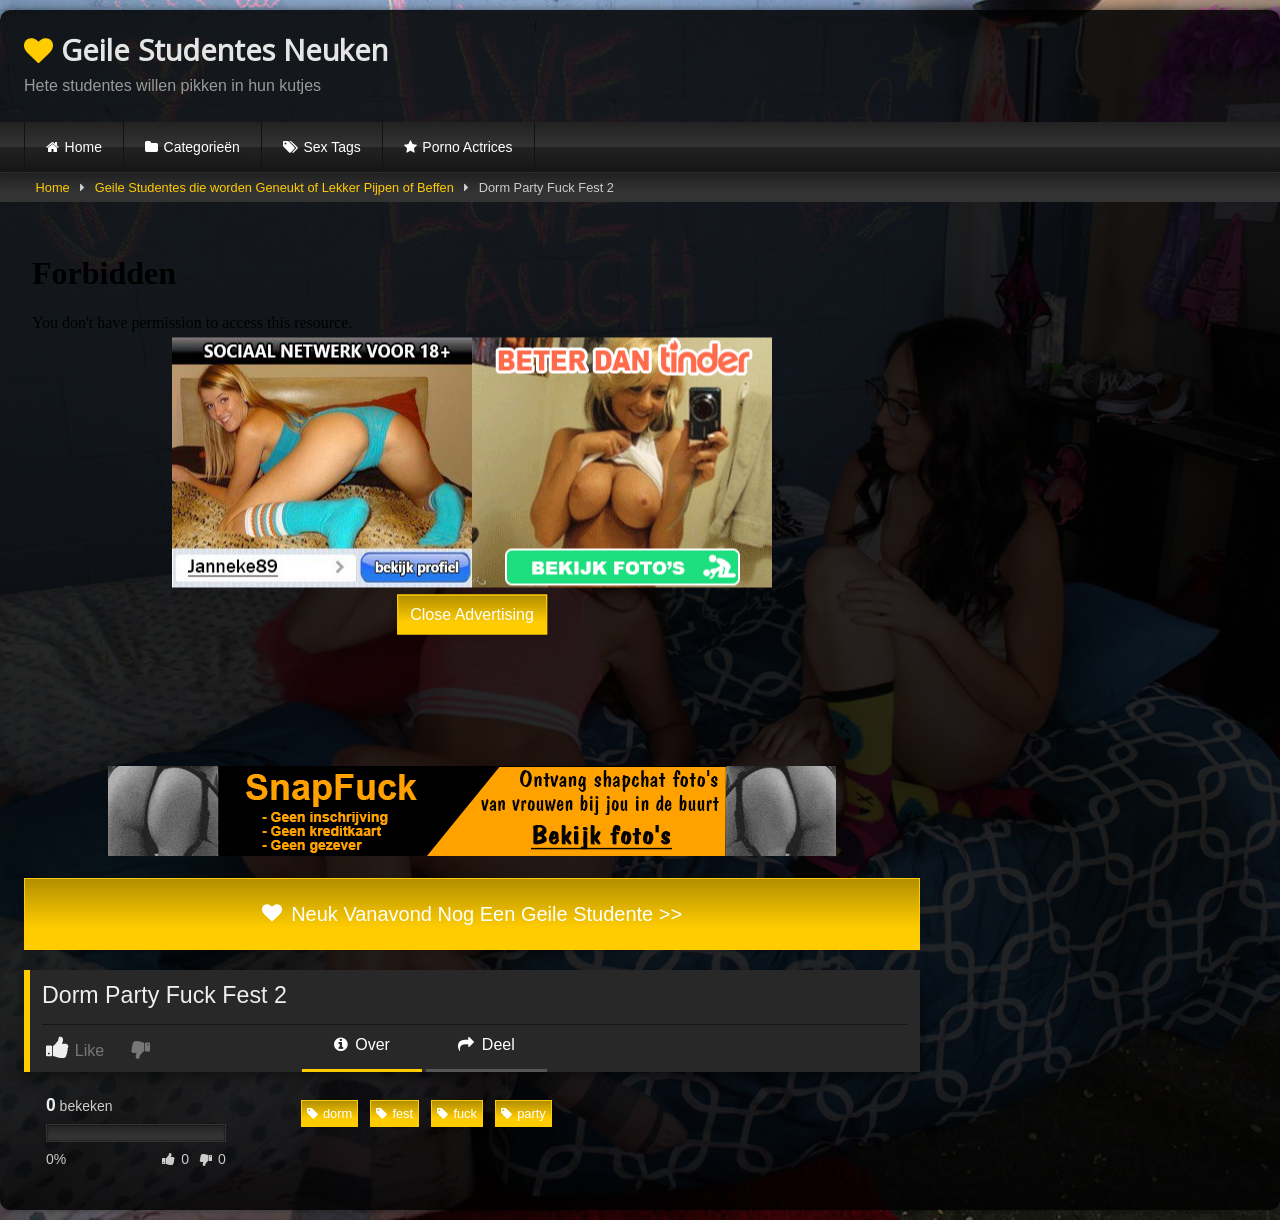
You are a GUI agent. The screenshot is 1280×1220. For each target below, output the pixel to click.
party (523, 1113)
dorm (329, 1113)
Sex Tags (331, 147)
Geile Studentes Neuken (206, 49)
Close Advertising (472, 614)
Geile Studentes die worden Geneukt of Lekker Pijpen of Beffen (274, 187)
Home (83, 147)
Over (362, 1044)
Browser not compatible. (1022, 63)
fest (394, 1113)
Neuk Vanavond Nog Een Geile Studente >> (472, 914)
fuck (456, 1113)
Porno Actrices (467, 147)
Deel (486, 1044)
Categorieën (202, 147)
